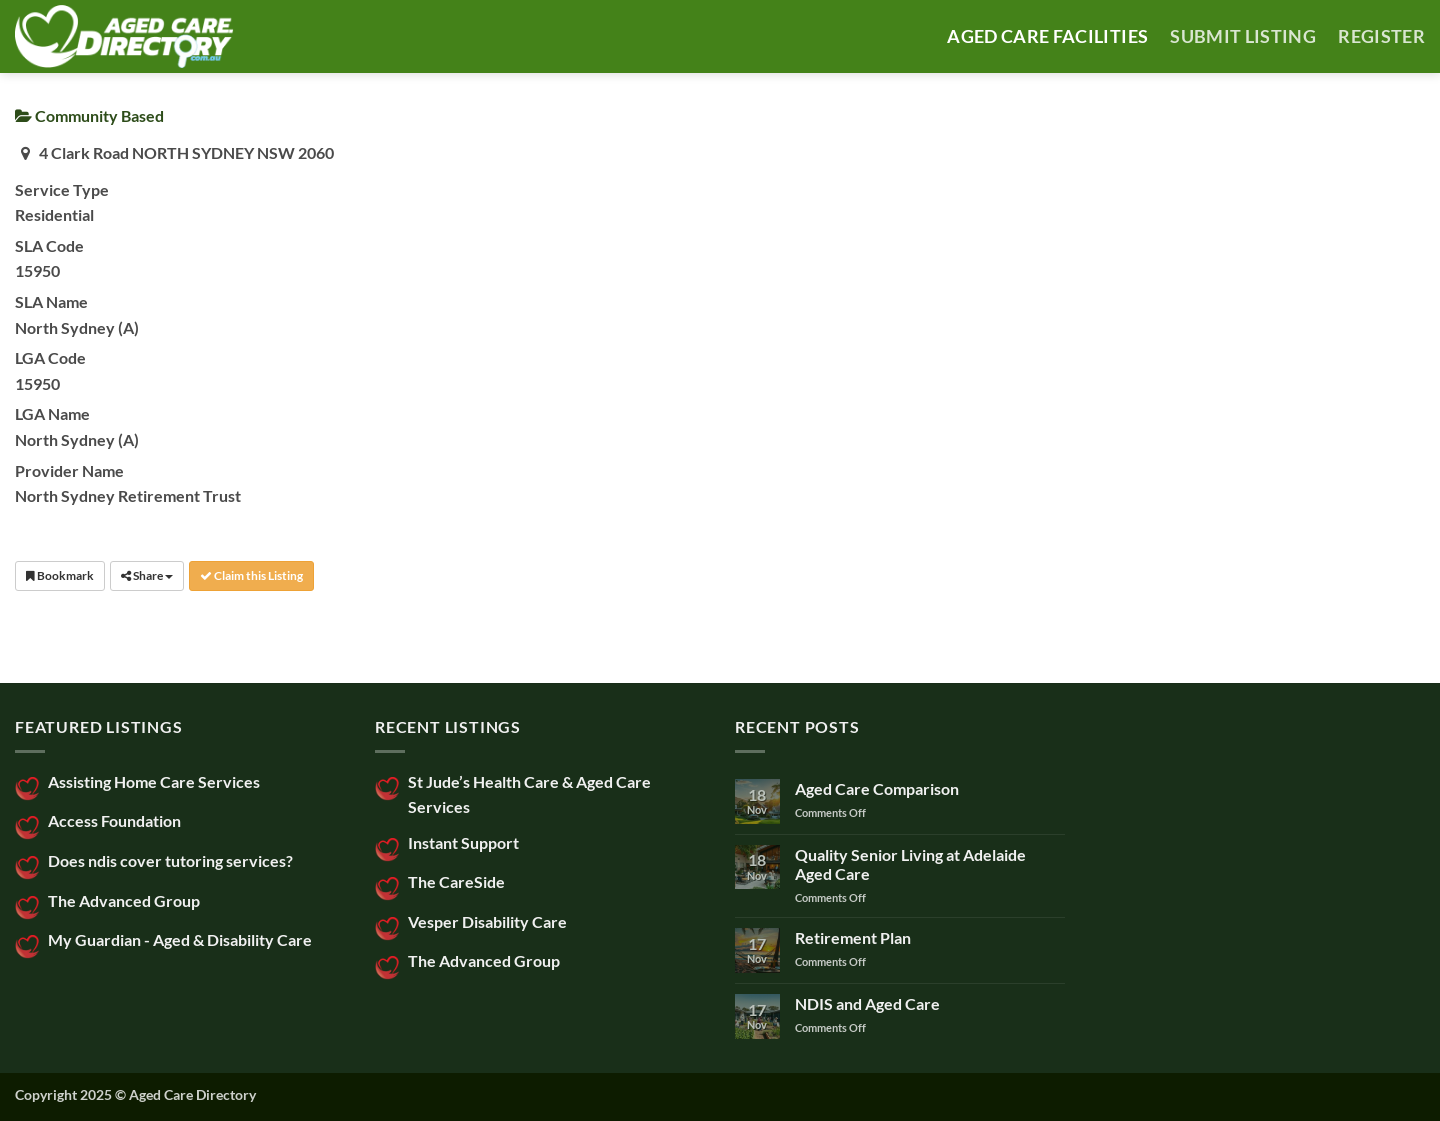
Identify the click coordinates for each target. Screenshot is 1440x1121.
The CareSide (456, 881)
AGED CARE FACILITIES (1047, 36)
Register (1381, 36)
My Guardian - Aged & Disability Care (180, 939)
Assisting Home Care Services (154, 781)
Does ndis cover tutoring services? (170, 860)
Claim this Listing (251, 575)
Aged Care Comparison (877, 788)
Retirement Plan (853, 937)
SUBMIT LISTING (1243, 36)
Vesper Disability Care (487, 921)
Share (147, 575)
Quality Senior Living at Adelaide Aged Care (910, 864)
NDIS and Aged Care (867, 1003)
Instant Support (463, 842)
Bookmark (60, 575)
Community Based (89, 115)
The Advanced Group (124, 900)
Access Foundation (114, 820)
